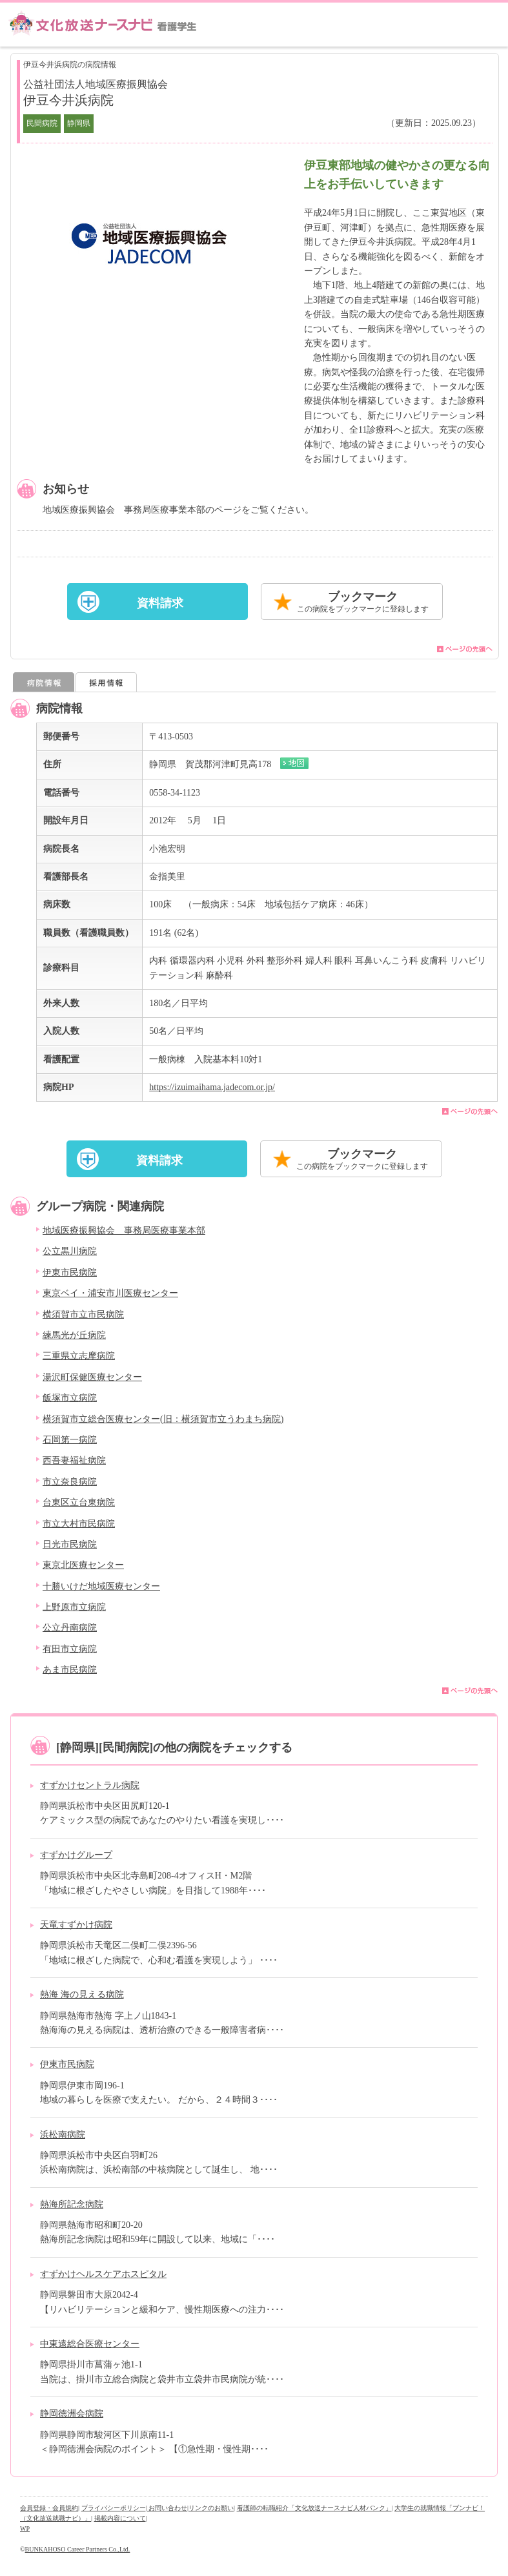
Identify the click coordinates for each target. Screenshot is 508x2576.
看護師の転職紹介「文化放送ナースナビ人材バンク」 (314, 2507)
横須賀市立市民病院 (83, 1314)
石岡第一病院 (70, 1440)
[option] (149, 243)
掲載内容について (120, 2518)
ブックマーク (363, 602)
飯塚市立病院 (70, 1398)
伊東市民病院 (70, 1272)
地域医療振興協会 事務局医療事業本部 (124, 1230)
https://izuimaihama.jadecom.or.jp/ (212, 1087)
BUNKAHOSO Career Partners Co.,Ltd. (77, 2549)
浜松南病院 (62, 2134)
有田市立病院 (70, 1649)
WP (25, 2528)
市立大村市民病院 (79, 1524)
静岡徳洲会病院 (71, 2413)
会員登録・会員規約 (49, 2507)
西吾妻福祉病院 (74, 1460)
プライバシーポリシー (113, 2507)
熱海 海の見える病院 (82, 1994)
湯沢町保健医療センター (92, 1377)
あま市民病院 (70, 1669)
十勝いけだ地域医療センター (101, 1586)
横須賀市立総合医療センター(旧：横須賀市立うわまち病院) (163, 1419)
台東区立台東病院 (79, 1502)
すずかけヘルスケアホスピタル (103, 2274)
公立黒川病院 (70, 1251)
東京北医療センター (83, 1565)
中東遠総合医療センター (89, 2344)
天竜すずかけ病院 (76, 1925)
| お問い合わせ (167, 2507)
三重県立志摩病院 (79, 1356)
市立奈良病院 (70, 1482)
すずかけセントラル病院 (89, 1785)
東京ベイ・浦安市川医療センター (110, 1293)
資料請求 (160, 603)
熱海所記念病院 (71, 2204)
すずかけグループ (76, 1855)
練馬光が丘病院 (74, 1335)
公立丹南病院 (70, 1628)
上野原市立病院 (74, 1607)
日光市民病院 (70, 1544)
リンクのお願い (211, 2507)
